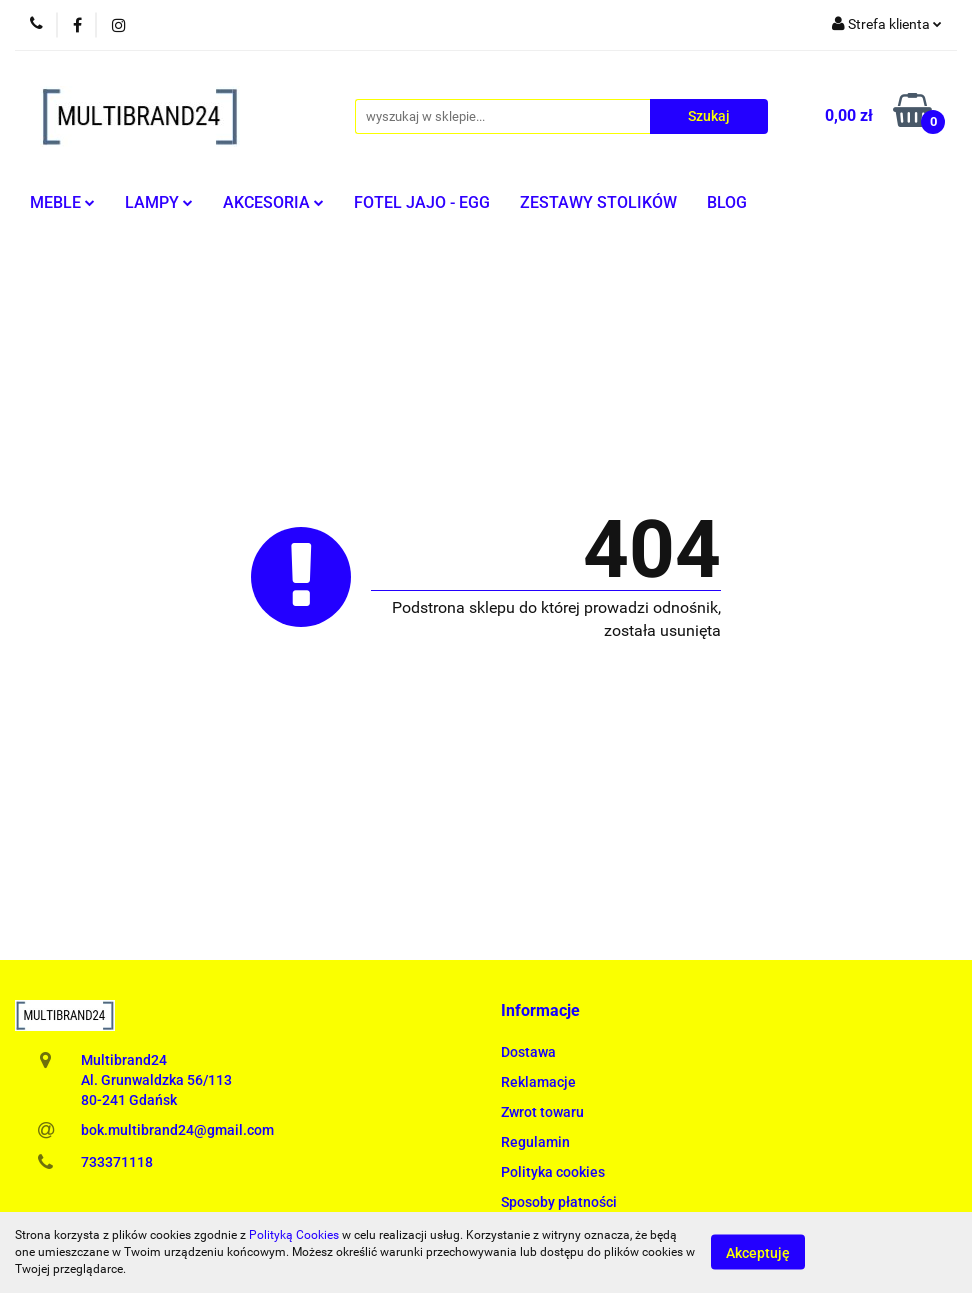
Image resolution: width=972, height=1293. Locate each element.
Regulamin (535, 1142)
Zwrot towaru (542, 1112)
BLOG (727, 202)
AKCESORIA (273, 202)
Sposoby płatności (559, 1202)
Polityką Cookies (294, 1235)
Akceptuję (758, 1253)
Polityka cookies (553, 1172)
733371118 (117, 1162)
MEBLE (62, 202)
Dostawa (528, 1052)
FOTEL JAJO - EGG (422, 202)
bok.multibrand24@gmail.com (177, 1130)
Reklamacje (538, 1082)
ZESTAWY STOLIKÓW (598, 202)
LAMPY (159, 202)
